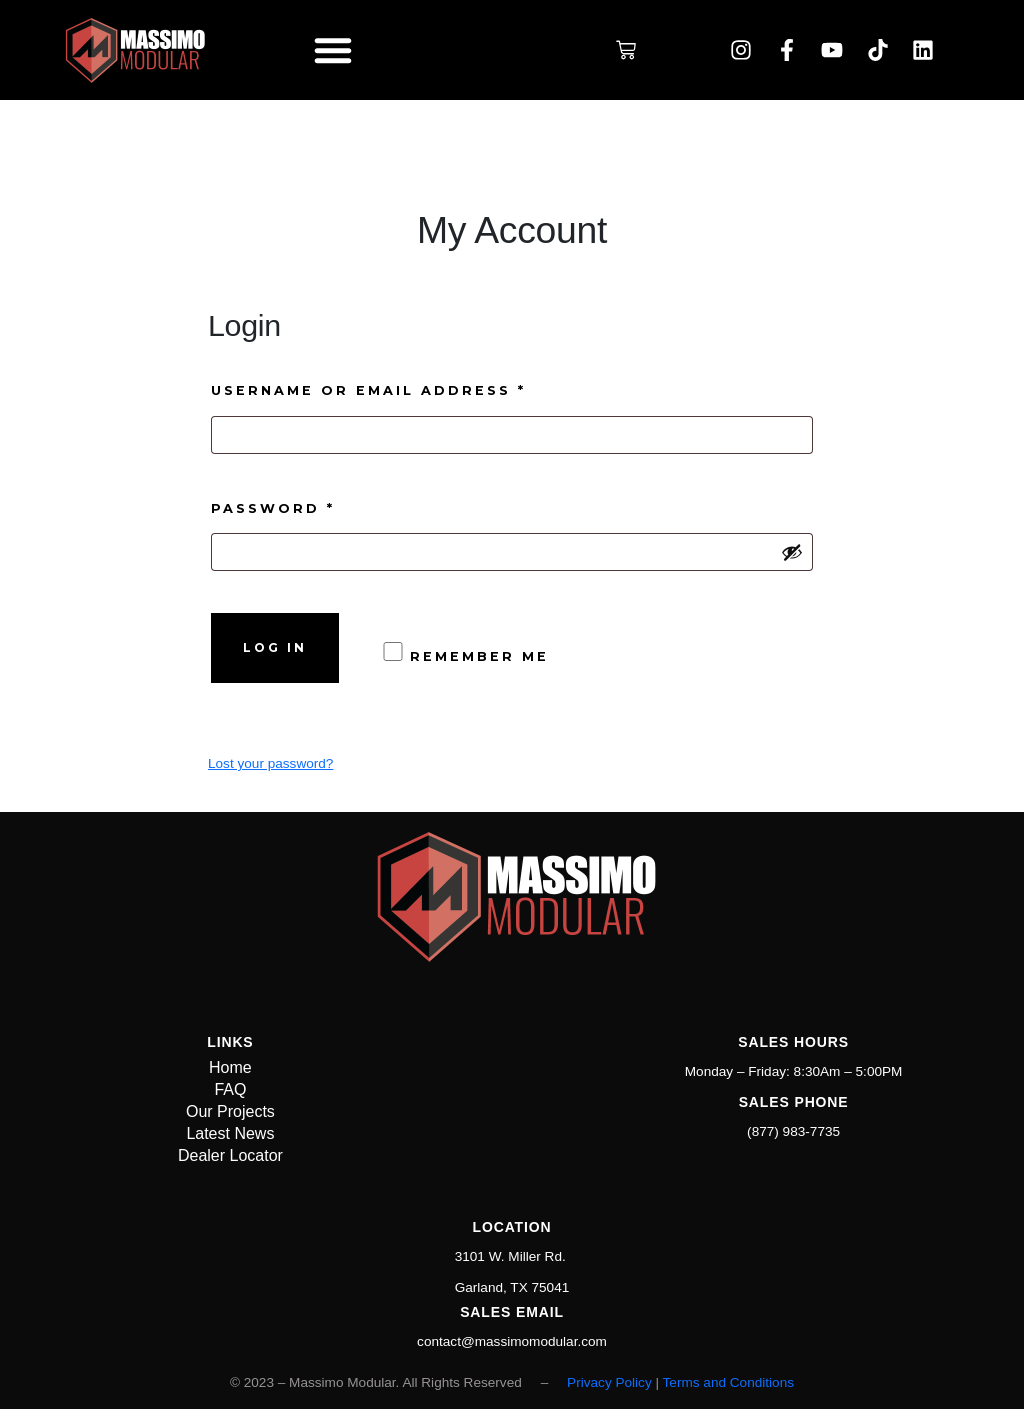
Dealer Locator (230, 1155)
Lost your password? (270, 763)
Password (322, 506)
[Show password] (792, 552)
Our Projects (230, 1111)
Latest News (230, 1133)
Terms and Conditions (728, 1382)
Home (230, 1067)
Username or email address (417, 388)
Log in (275, 647)
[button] (333, 50)
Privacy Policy (609, 1382)
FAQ (230, 1089)
